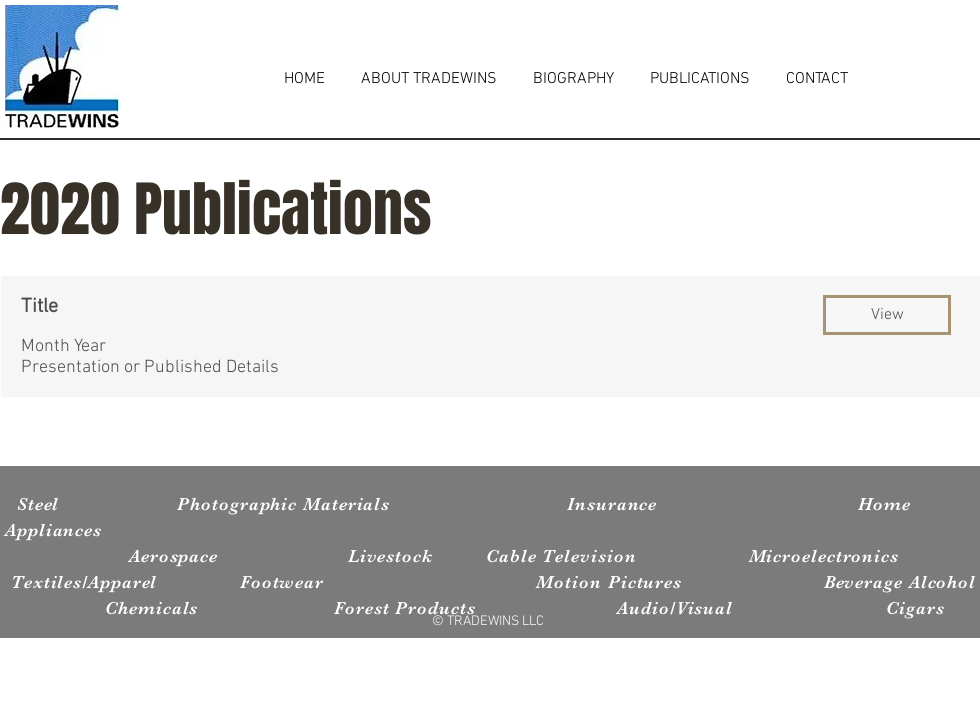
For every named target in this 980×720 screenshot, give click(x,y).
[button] (887, 315)
